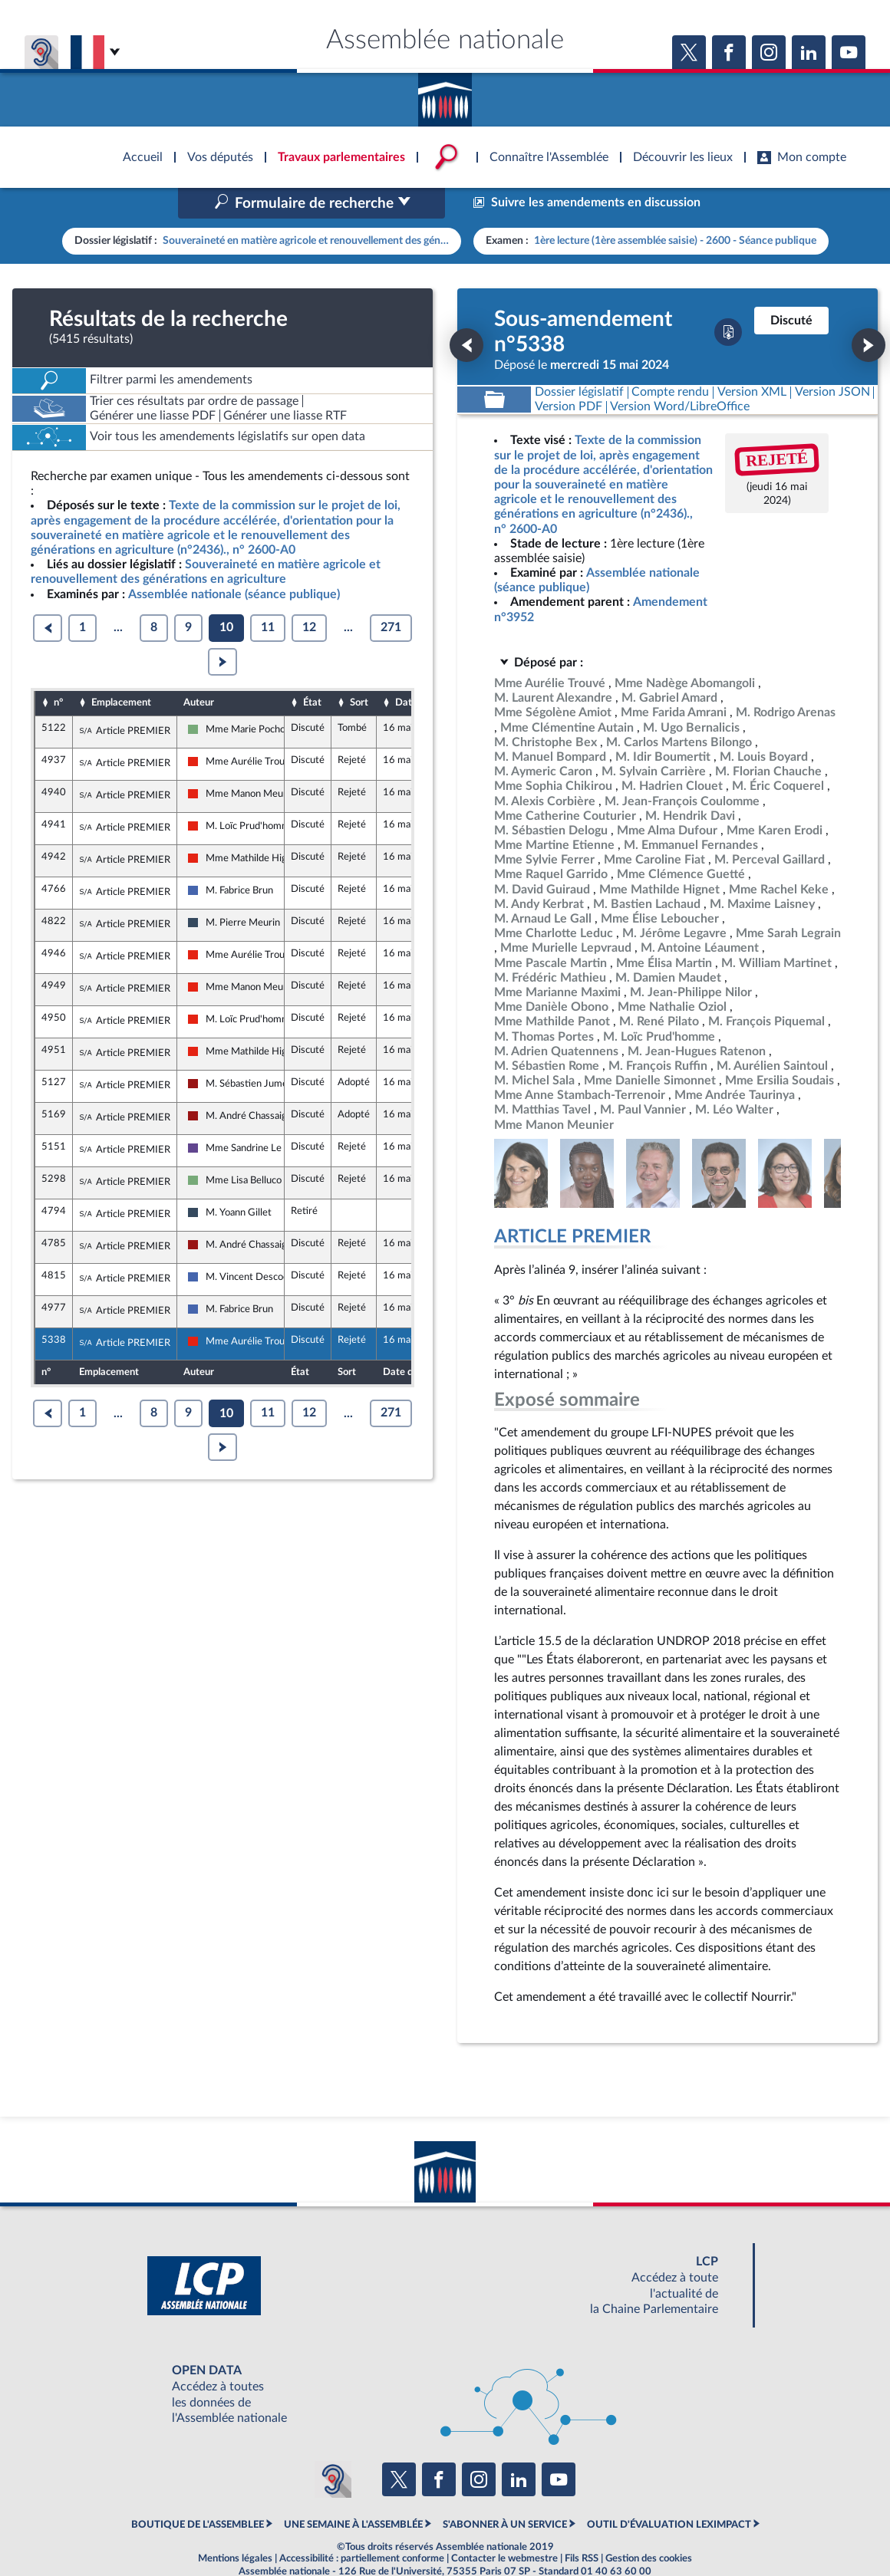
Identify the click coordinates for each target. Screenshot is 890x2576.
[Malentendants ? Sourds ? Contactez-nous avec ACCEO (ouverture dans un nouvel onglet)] (333, 2447)
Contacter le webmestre (504, 2526)
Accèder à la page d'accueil (445, 94)
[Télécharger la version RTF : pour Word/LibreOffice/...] (680, 374)
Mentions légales (235, 2526)
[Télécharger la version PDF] (728, 300)
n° (58, 670)
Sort (359, 670)
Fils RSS (581, 2526)
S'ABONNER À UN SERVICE (505, 2492)
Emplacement (121, 670)
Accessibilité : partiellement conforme (361, 2526)
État (312, 670)
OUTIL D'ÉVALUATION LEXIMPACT (669, 2492)
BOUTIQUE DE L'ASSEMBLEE (197, 2492)
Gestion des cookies (648, 2526)
